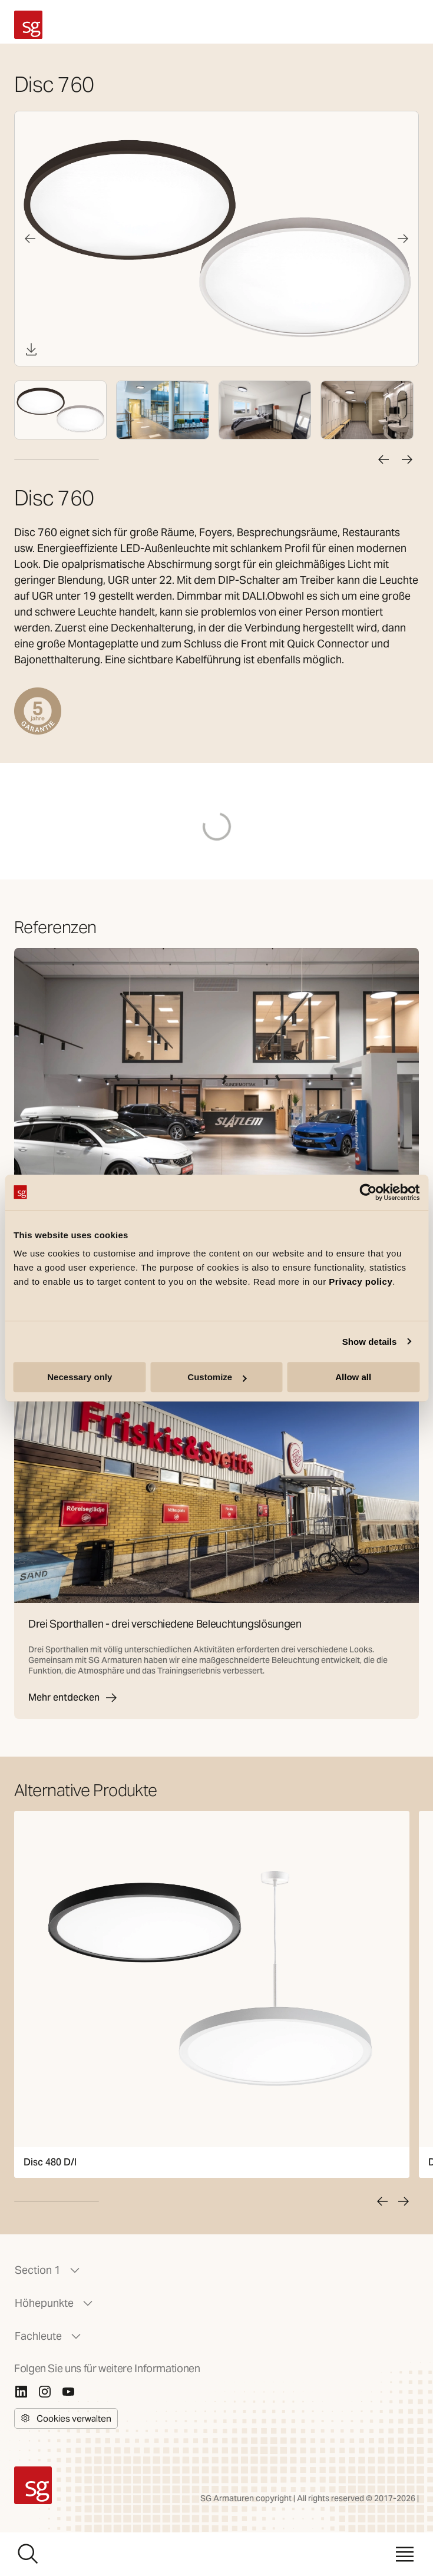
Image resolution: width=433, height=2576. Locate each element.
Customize (216, 1377)
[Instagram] (45, 2392)
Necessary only (79, 1377)
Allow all (353, 1377)
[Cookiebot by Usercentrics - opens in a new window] (367, 1192)
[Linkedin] (21, 2392)
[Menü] (405, 2554)
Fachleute (49, 2336)
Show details (369, 1342)
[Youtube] (68, 2392)
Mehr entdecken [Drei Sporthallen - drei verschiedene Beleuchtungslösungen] (73, 1698)
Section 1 (48, 2270)
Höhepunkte (55, 2303)
